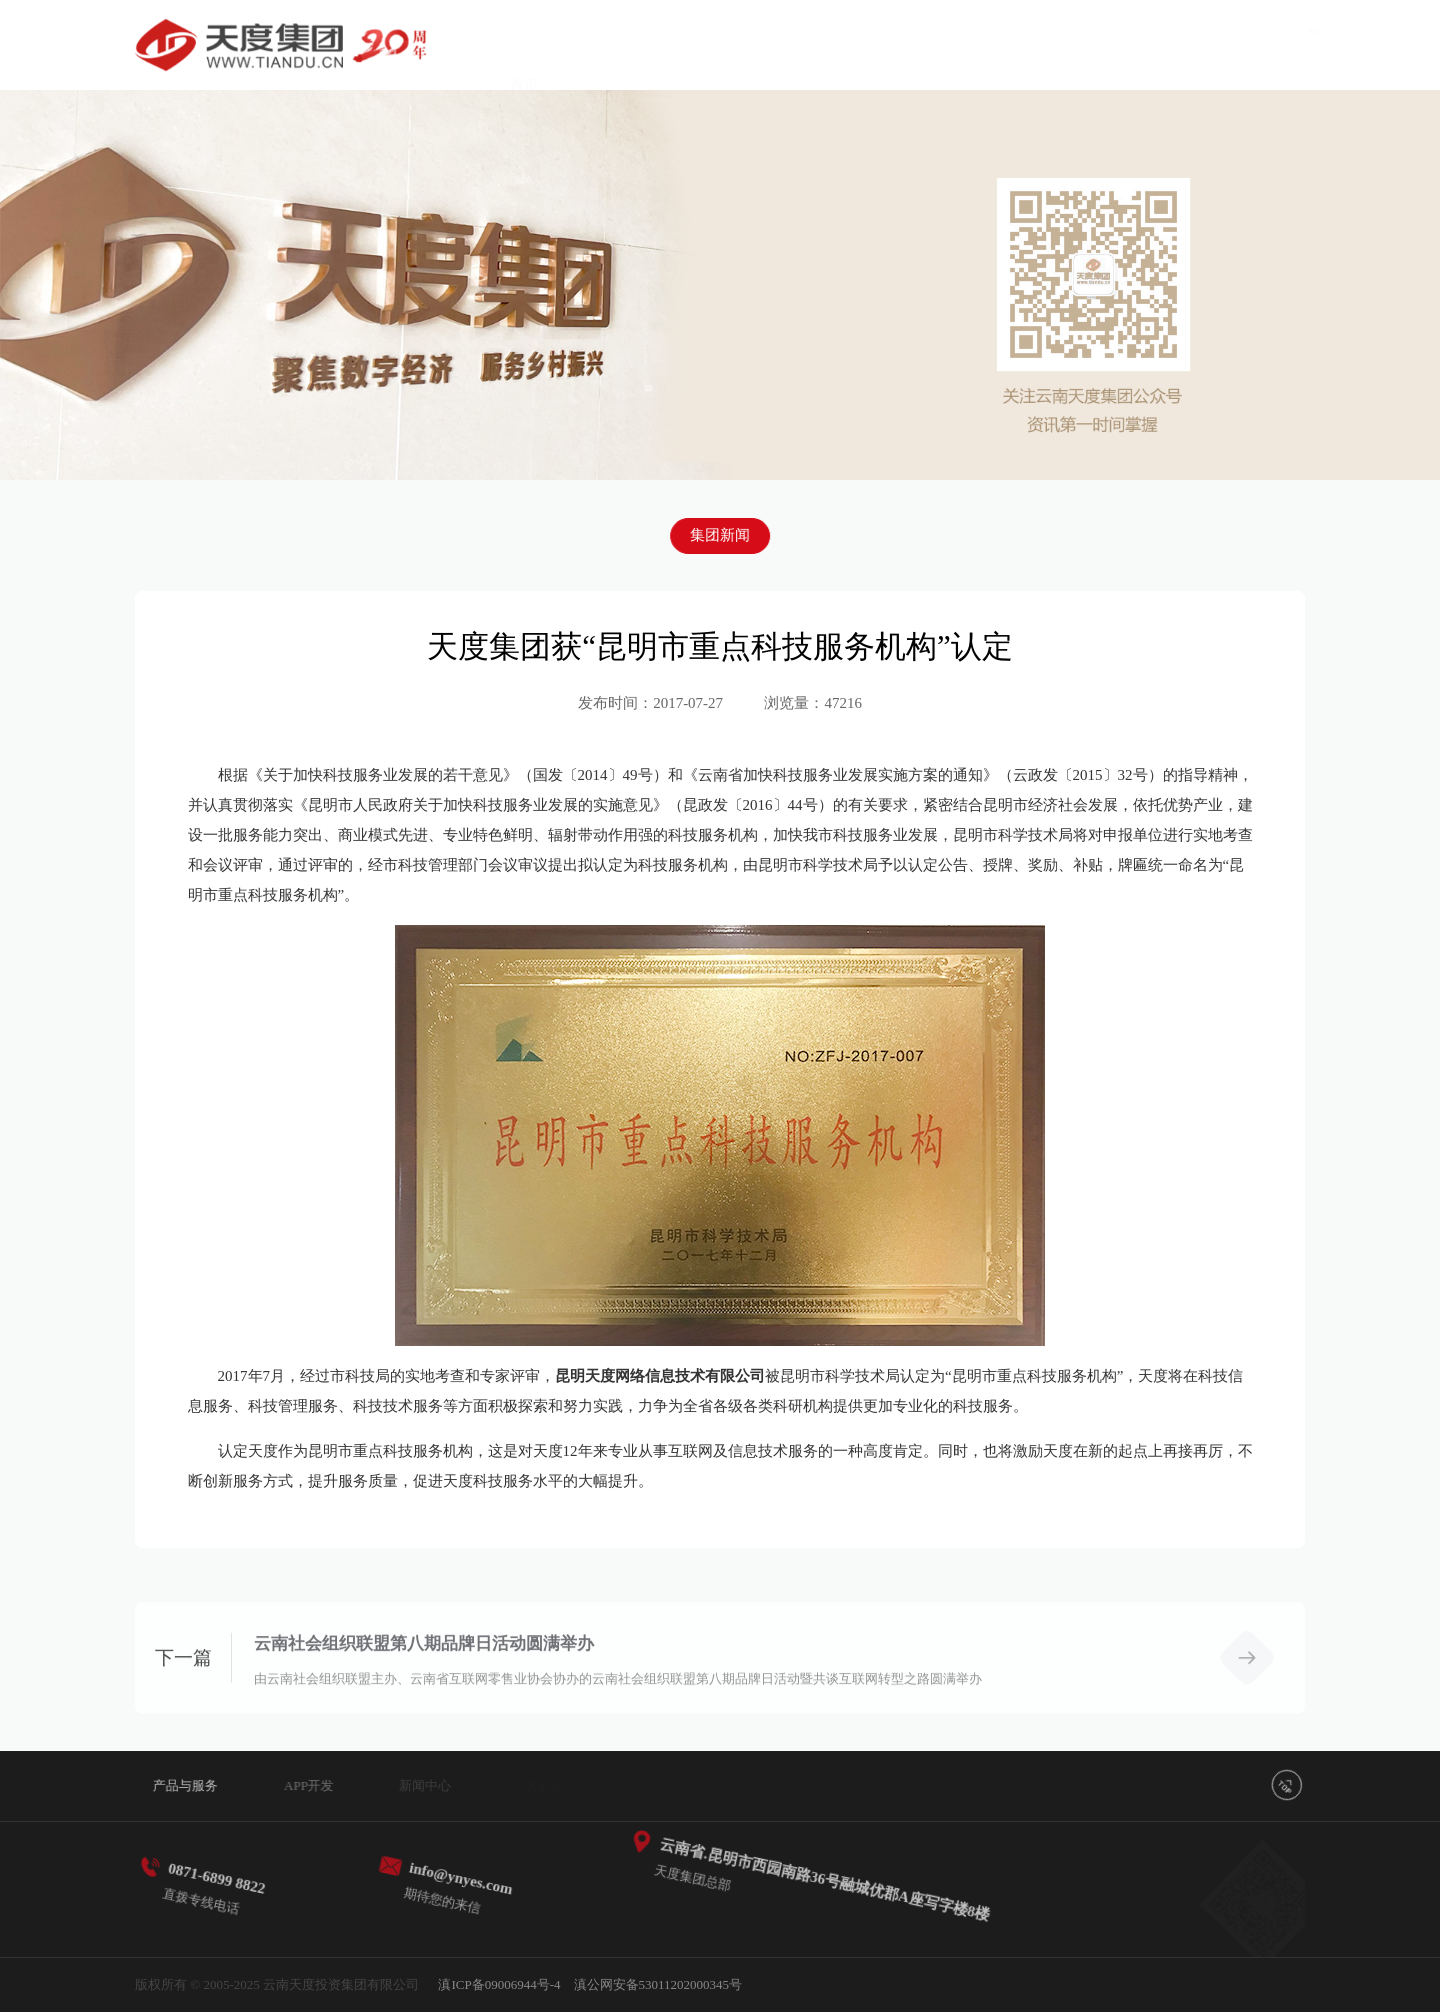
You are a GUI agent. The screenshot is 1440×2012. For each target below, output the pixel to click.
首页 (524, 45)
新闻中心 (870, 51)
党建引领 (1103, 62)
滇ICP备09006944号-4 (499, 1984)
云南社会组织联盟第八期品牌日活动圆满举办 (424, 1666)
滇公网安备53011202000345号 (658, 1984)
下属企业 (986, 56)
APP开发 (755, 49)
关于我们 (1219, 70)
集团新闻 (720, 534)
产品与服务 (632, 47)
